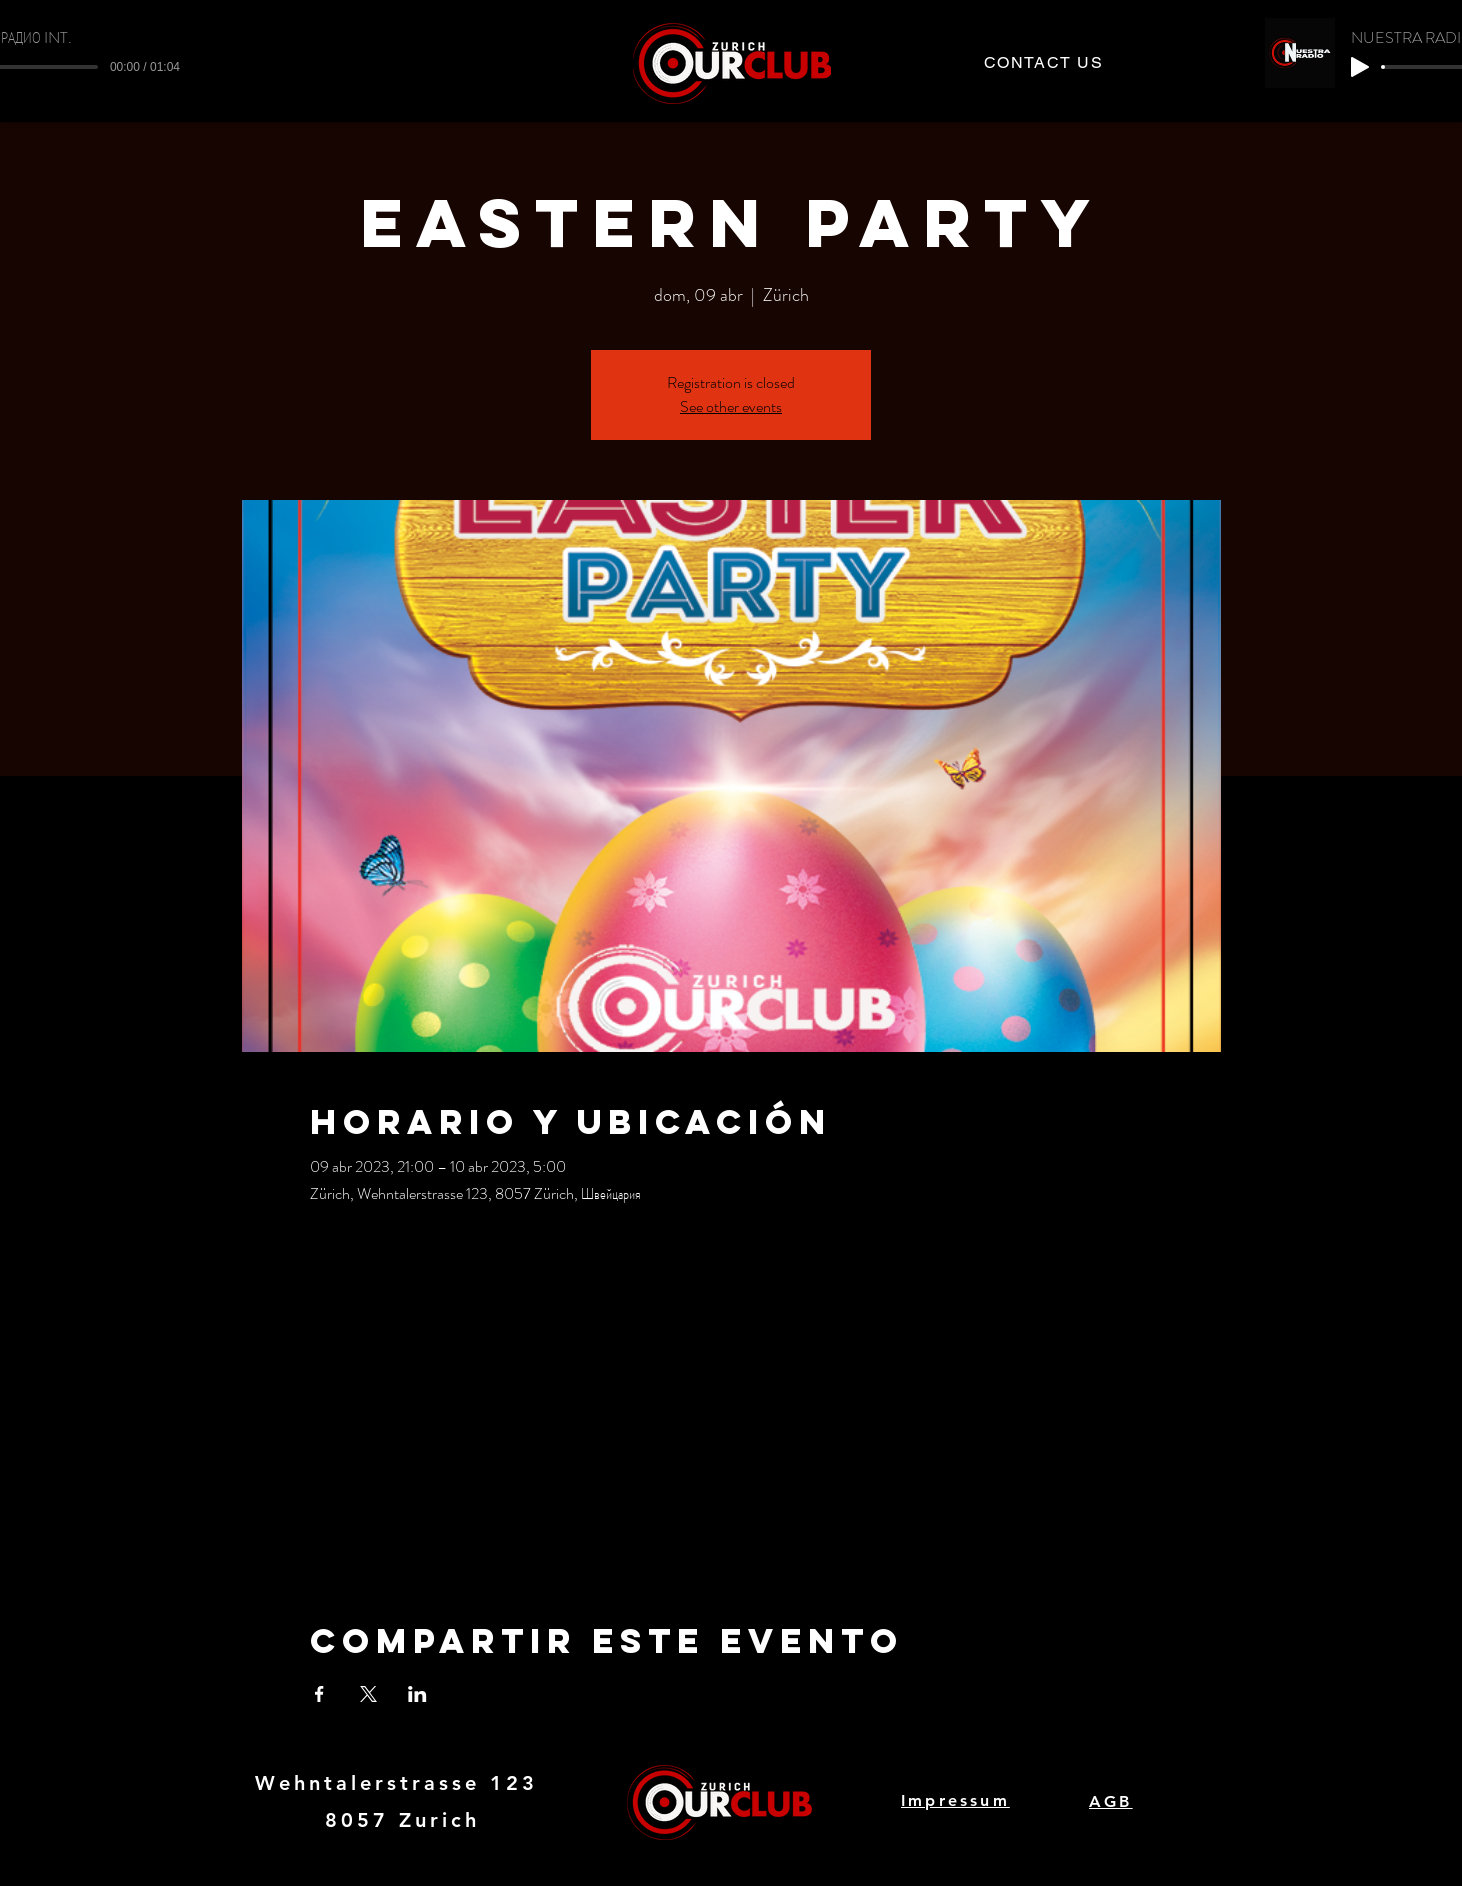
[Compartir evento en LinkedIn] (417, 1694)
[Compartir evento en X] (368, 1694)
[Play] (1360, 67)
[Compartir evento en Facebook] (319, 1694)
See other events (731, 406)
